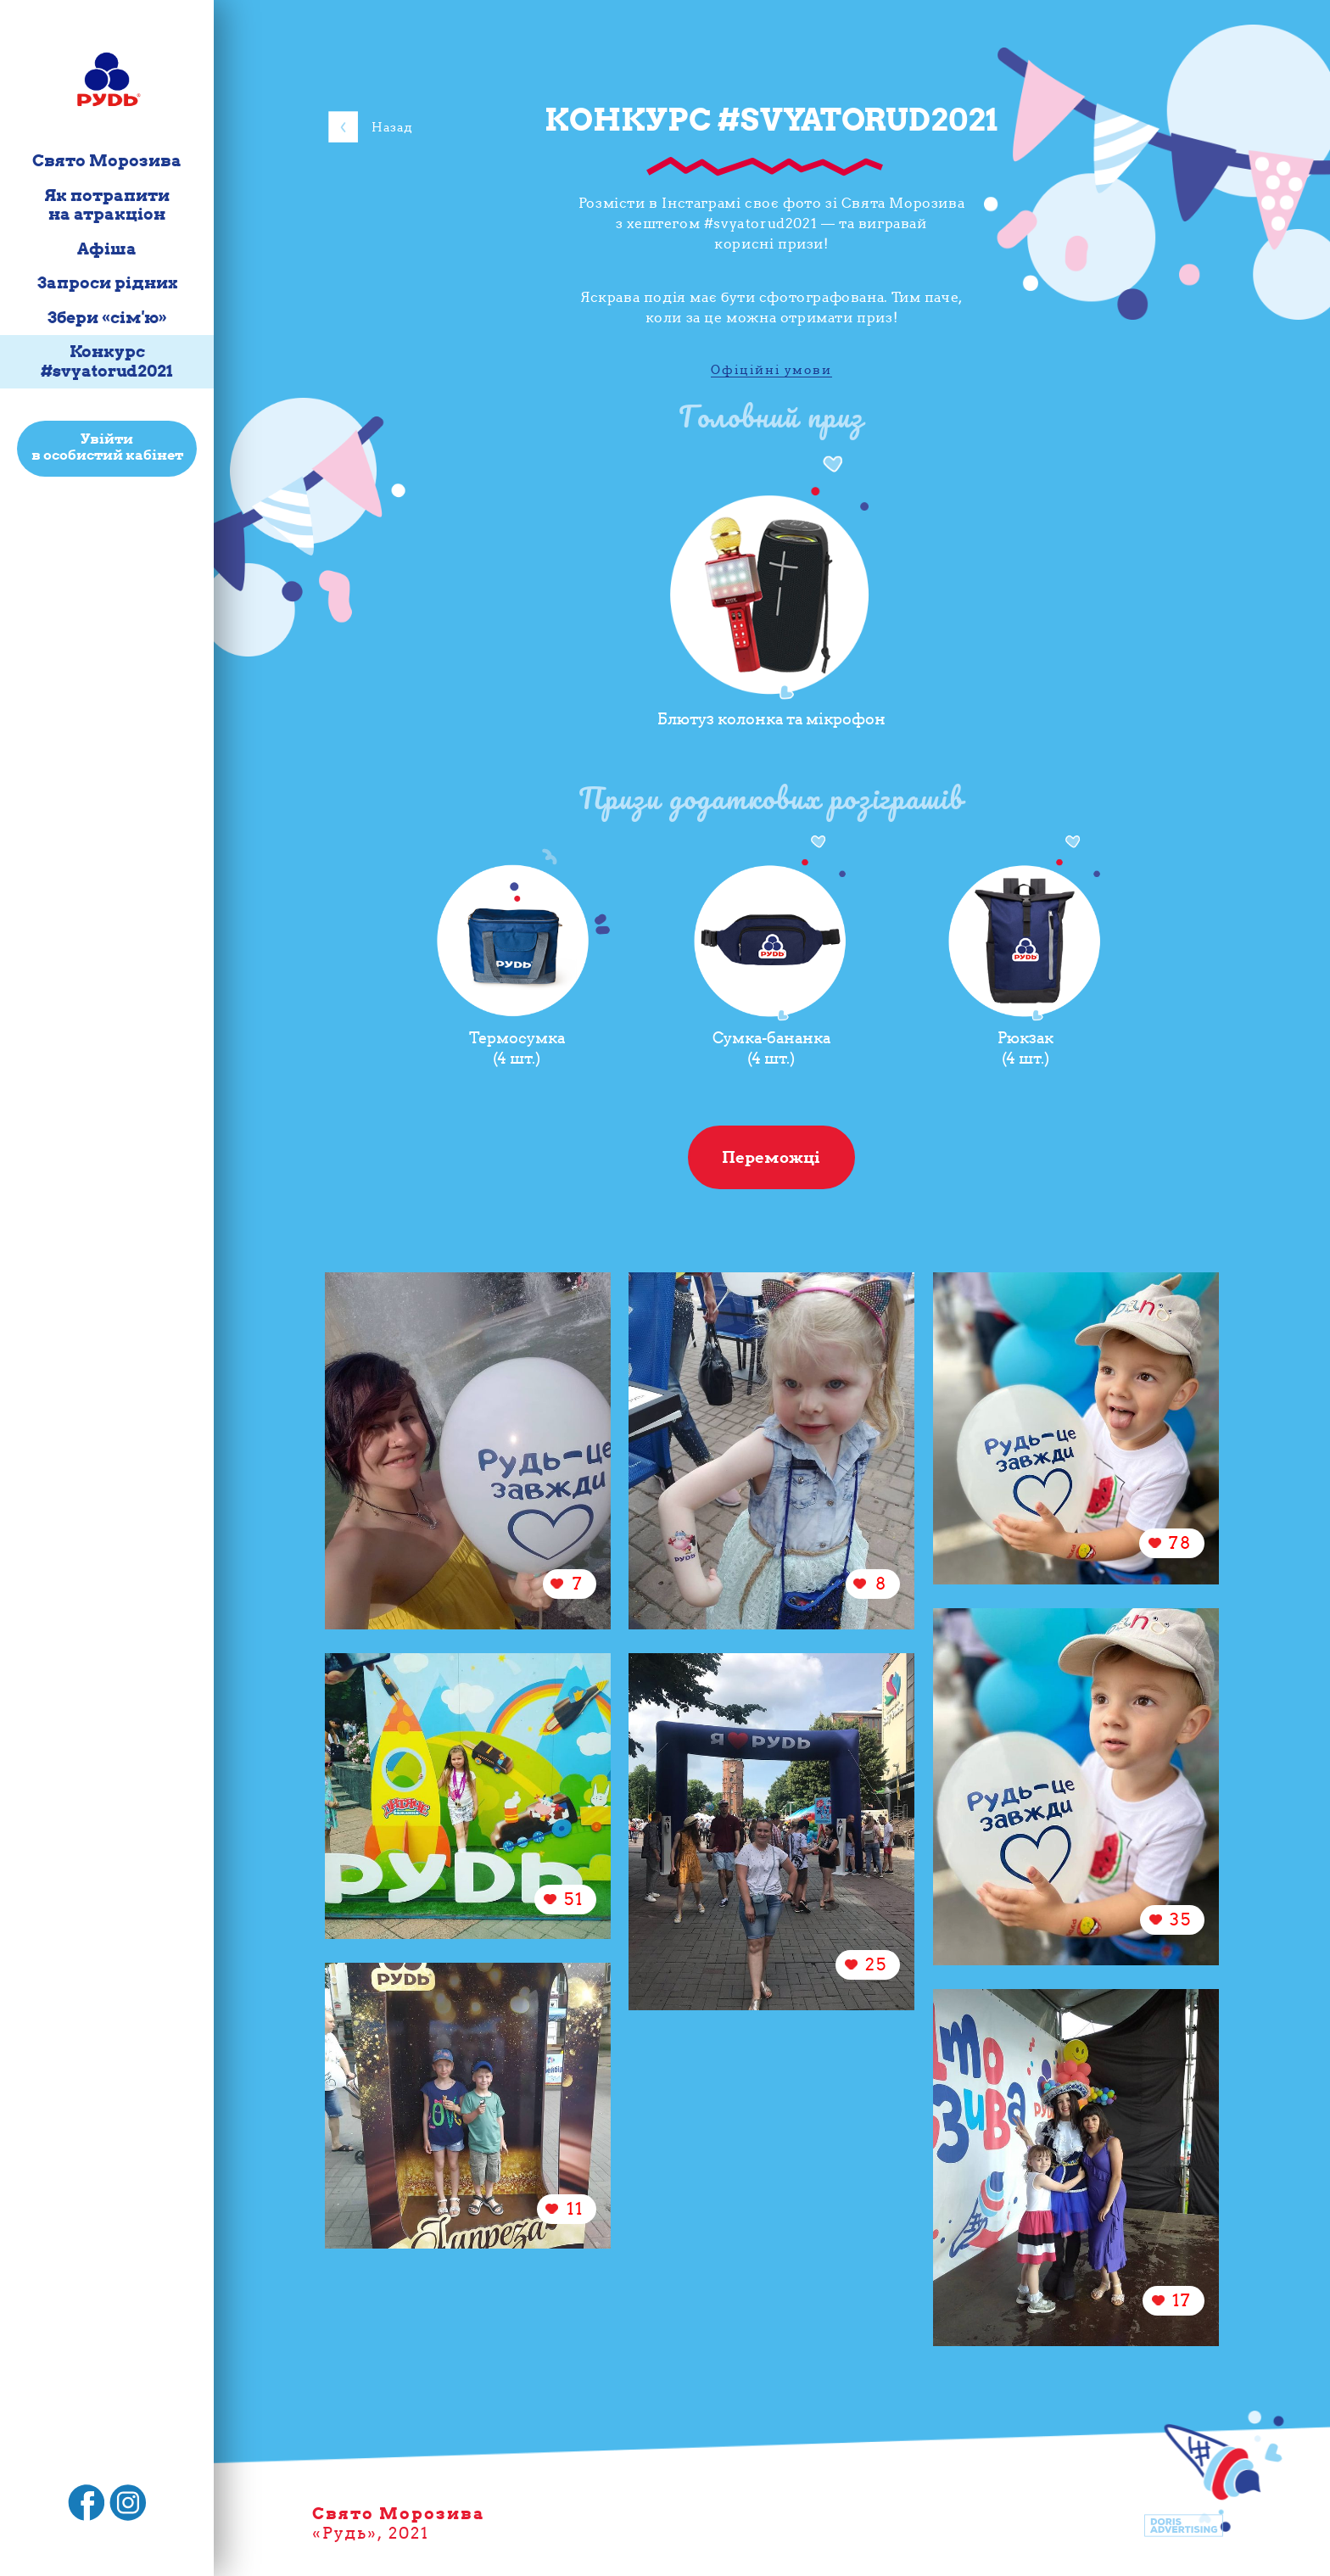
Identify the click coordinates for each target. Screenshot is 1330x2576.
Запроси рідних (107, 283)
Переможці (771, 1157)
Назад (392, 127)
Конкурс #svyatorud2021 (107, 361)
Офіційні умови (771, 370)
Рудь (344, 2533)
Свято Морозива (107, 160)
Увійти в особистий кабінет (107, 447)
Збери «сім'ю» (107, 317)
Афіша (107, 249)
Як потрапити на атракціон (107, 205)
